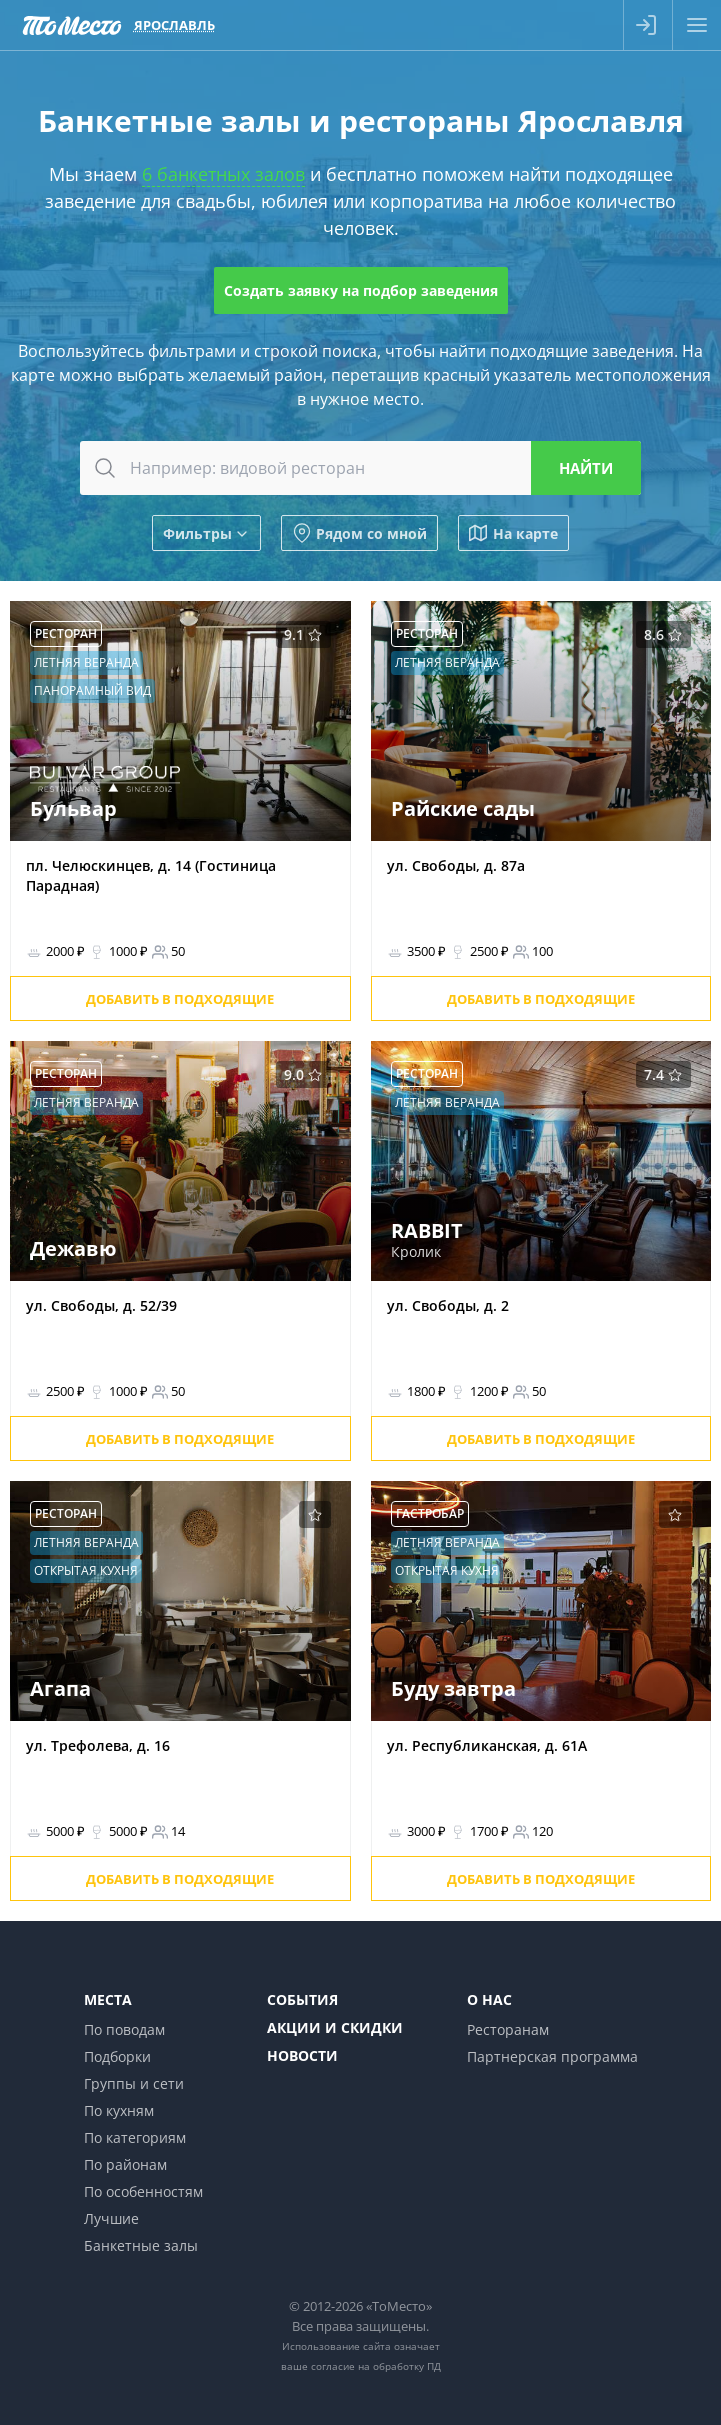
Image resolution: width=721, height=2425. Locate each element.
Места (108, 1999)
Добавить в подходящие (180, 999)
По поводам (124, 2029)
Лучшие (111, 2218)
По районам (125, 2164)
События (302, 1999)
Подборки (117, 2056)
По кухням (119, 2110)
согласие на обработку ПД (376, 2366)
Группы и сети (134, 2083)
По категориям (135, 2137)
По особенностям (143, 2191)
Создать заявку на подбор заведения (361, 290)
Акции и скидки (335, 2027)
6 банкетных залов (223, 174)
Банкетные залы (141, 2245)
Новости (302, 2055)
